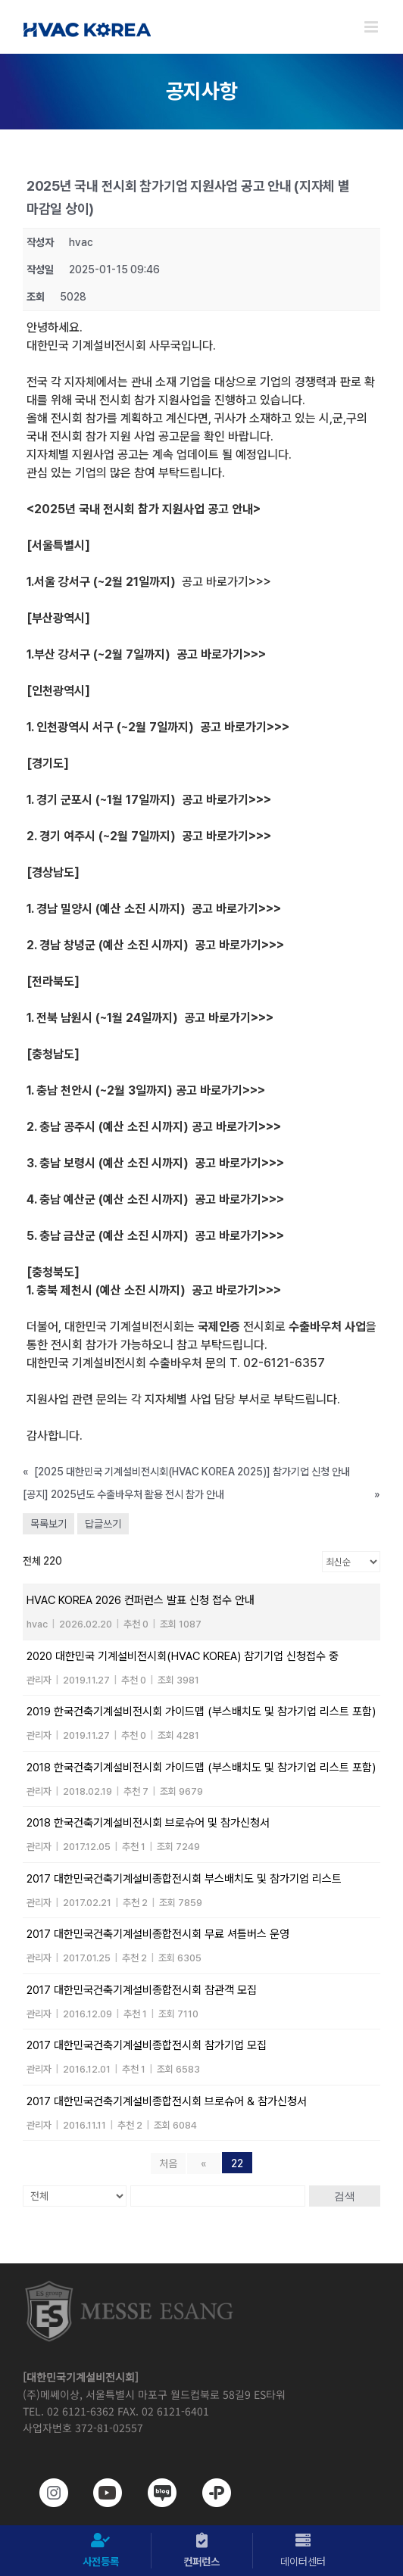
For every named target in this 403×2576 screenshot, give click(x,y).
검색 (344, 2196)
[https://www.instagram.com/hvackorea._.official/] (46, 2493)
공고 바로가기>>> (226, 582)
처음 (168, 2163)
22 (237, 2163)
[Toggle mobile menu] (372, 27)
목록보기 (48, 1524)
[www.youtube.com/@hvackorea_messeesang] (100, 2493)
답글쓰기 (103, 1524)
